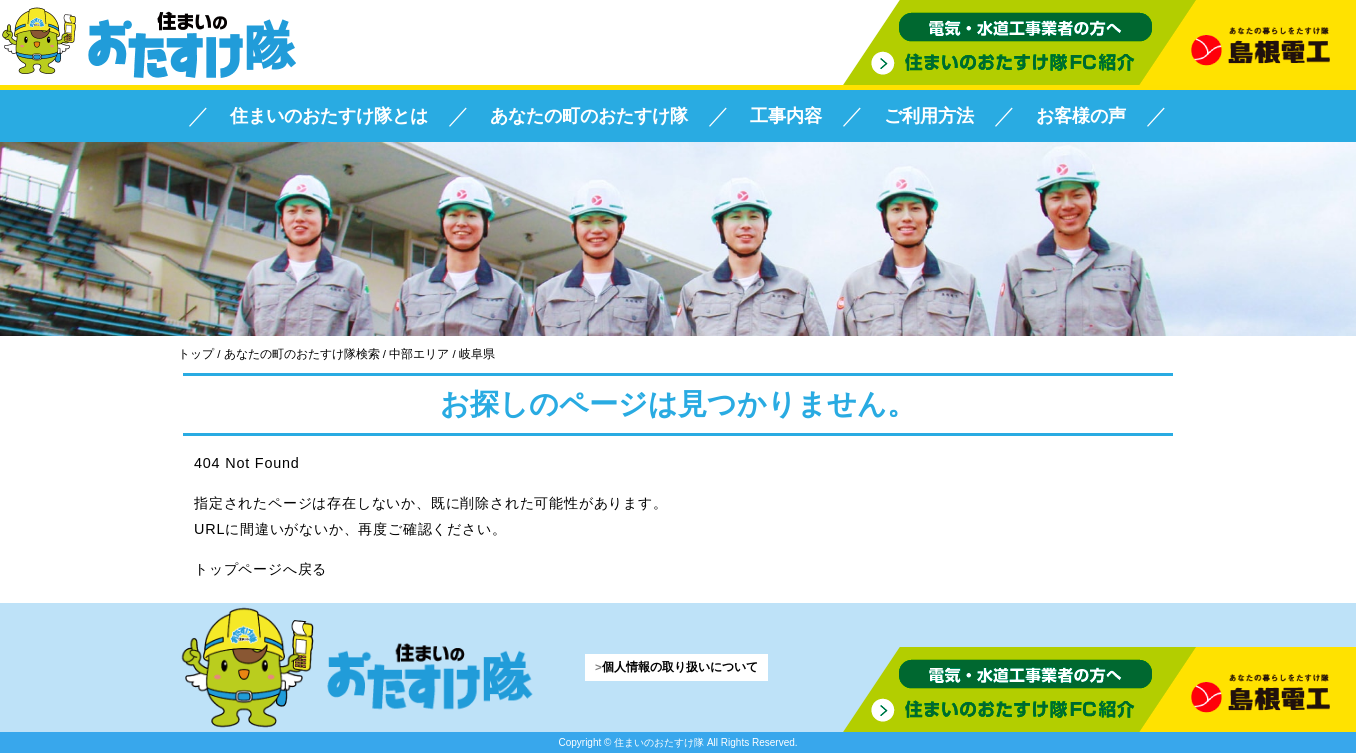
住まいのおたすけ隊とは (329, 116)
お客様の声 (1081, 116)
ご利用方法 (929, 116)
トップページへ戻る (260, 569)
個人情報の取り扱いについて (680, 667)
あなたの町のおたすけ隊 (589, 116)
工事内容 (786, 116)
